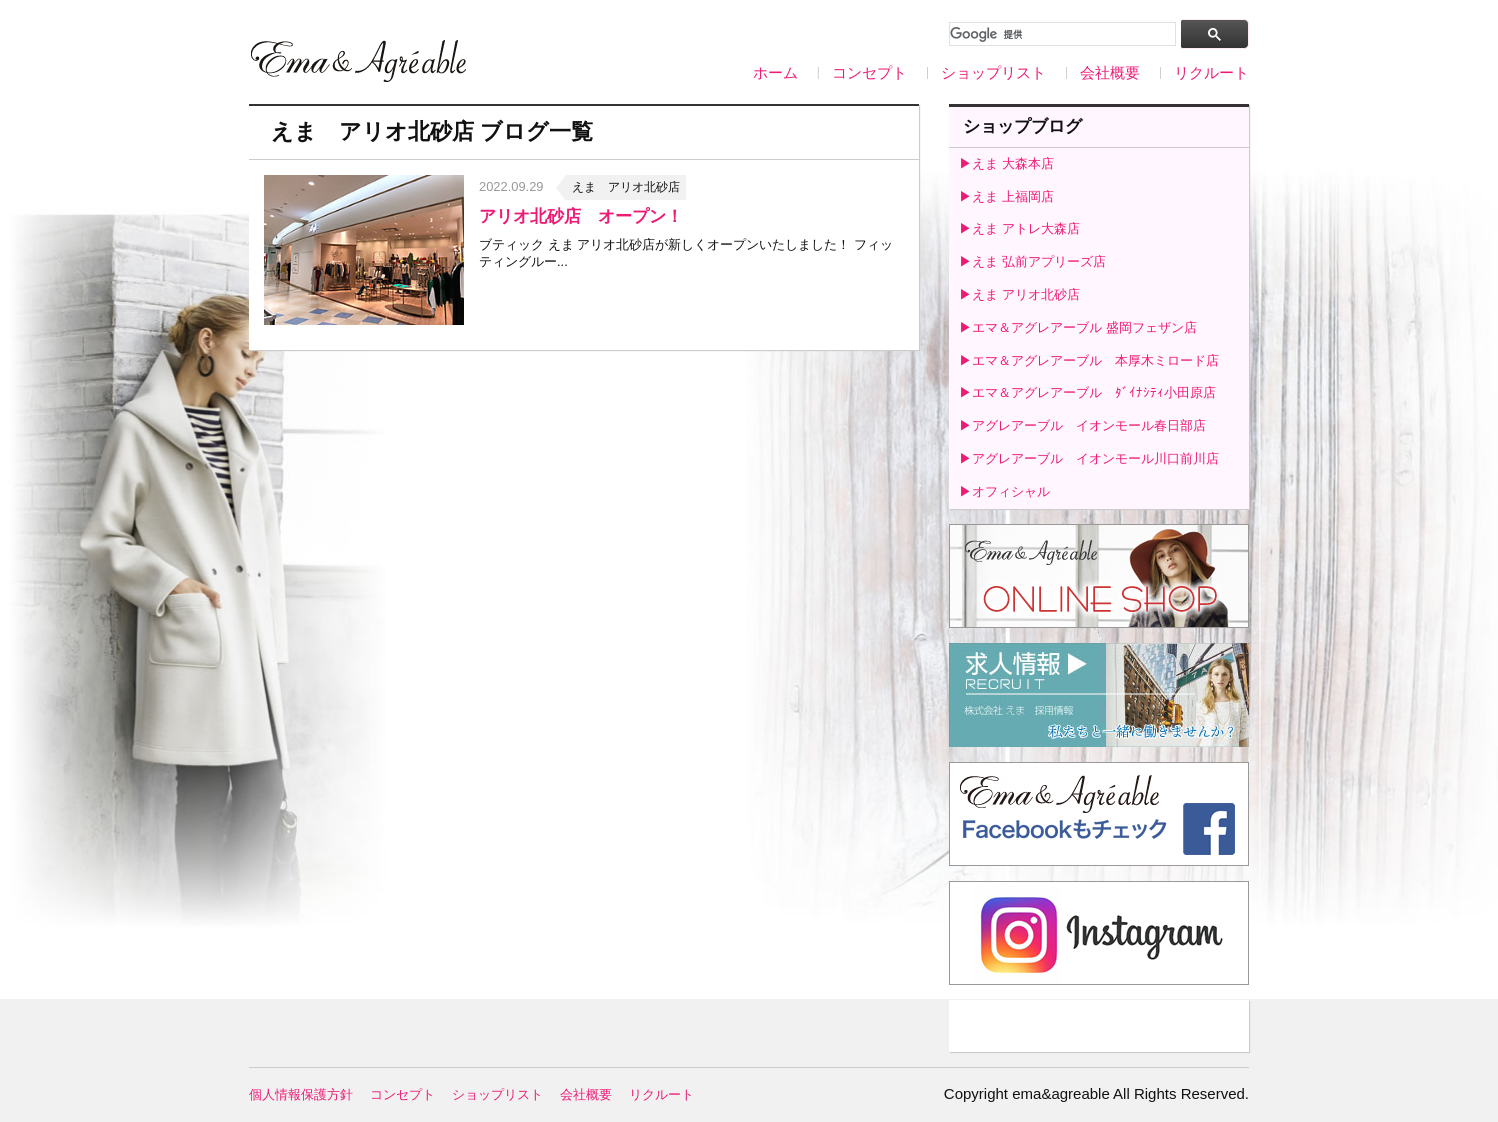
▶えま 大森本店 (1006, 163)
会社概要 (1110, 72)
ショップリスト (993, 72)
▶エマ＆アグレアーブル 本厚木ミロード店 (1089, 360)
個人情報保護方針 (301, 1094)
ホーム (775, 72)
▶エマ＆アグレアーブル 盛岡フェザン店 (1078, 327)
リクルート (1211, 72)
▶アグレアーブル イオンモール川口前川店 (1089, 458)
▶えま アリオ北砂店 (1019, 294)
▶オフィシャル (1004, 491)
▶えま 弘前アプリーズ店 (1032, 261)
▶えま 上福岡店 (1006, 196)
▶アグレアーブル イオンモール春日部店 (1082, 425)
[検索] (1060, 35)
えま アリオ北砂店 (626, 187)
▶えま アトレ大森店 (1019, 228)
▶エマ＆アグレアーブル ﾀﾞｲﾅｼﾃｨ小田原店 (1087, 392)
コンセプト (869, 72)
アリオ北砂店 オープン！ (581, 216)
